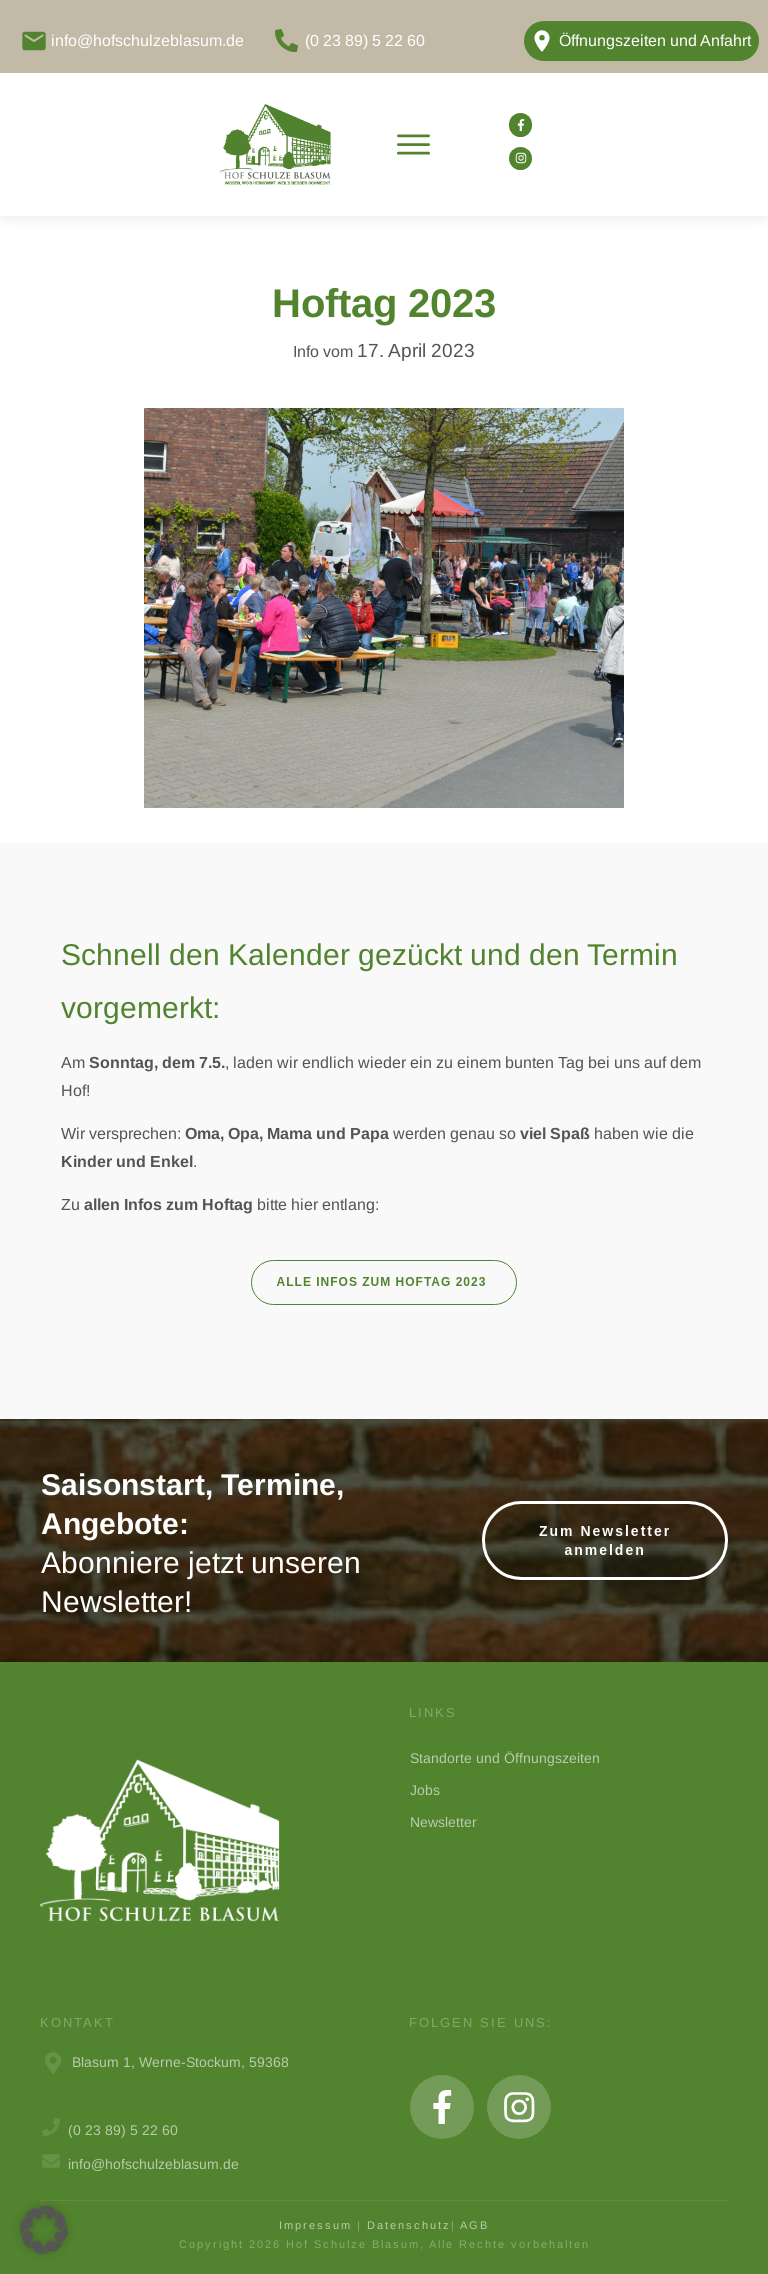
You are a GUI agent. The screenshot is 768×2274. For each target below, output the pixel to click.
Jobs (425, 1790)
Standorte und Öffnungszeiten (505, 1758)
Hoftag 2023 (384, 303)
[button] (44, 2230)
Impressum (315, 2225)
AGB (474, 2225)
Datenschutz (409, 2225)
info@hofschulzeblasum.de (147, 40)
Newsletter (443, 1822)
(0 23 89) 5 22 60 (365, 40)
